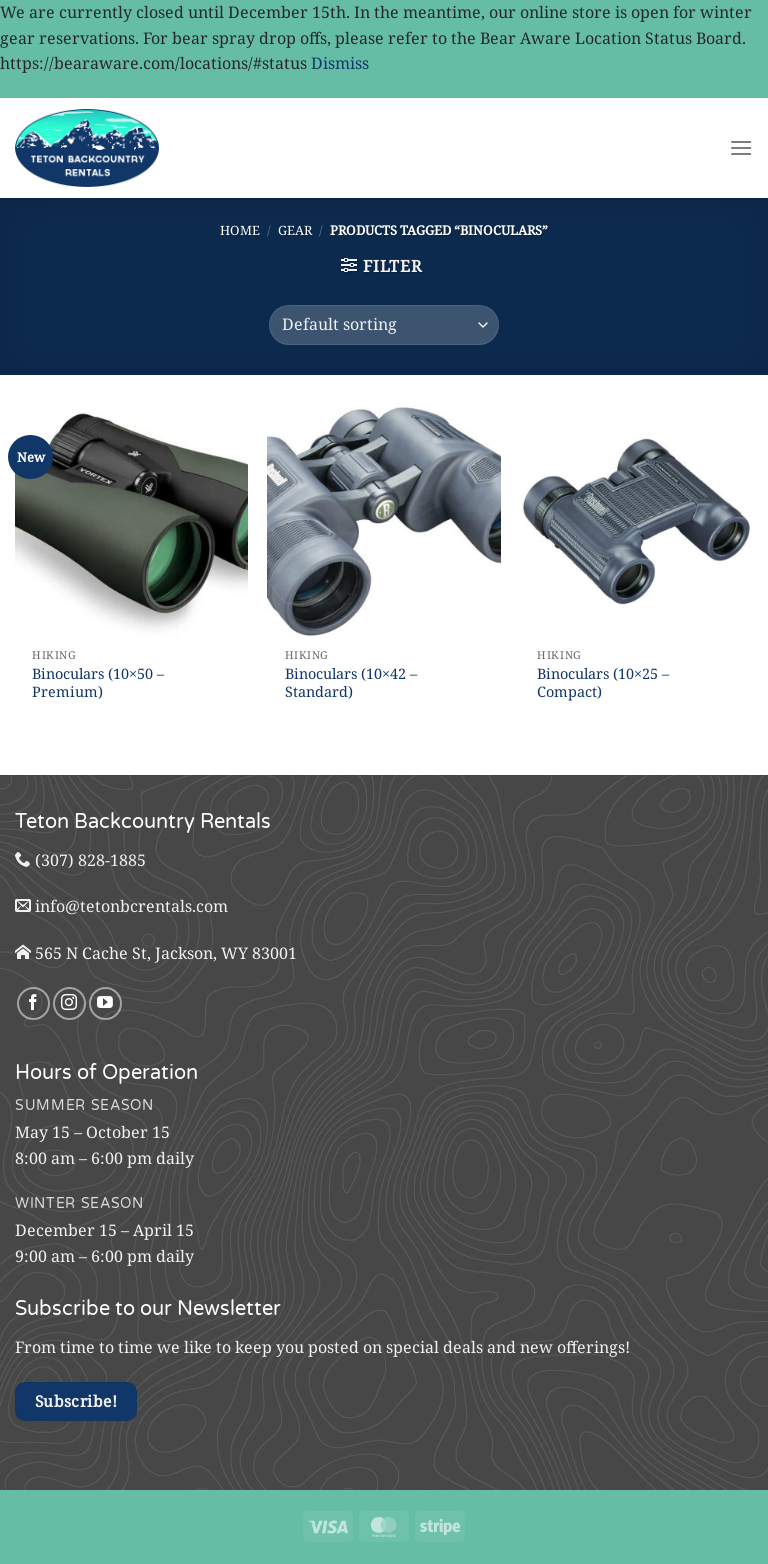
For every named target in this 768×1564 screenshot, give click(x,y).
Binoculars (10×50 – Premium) (98, 683)
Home (240, 230)
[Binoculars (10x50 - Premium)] (131, 521)
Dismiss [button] (340, 63)
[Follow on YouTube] (105, 1003)
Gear (295, 230)
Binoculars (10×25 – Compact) (603, 683)
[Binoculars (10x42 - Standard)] (383, 521)
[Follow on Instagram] (69, 1003)
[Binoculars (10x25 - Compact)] (636, 521)
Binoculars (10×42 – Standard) (351, 683)
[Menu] (741, 147)
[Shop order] (383, 325)
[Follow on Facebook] (33, 1003)
